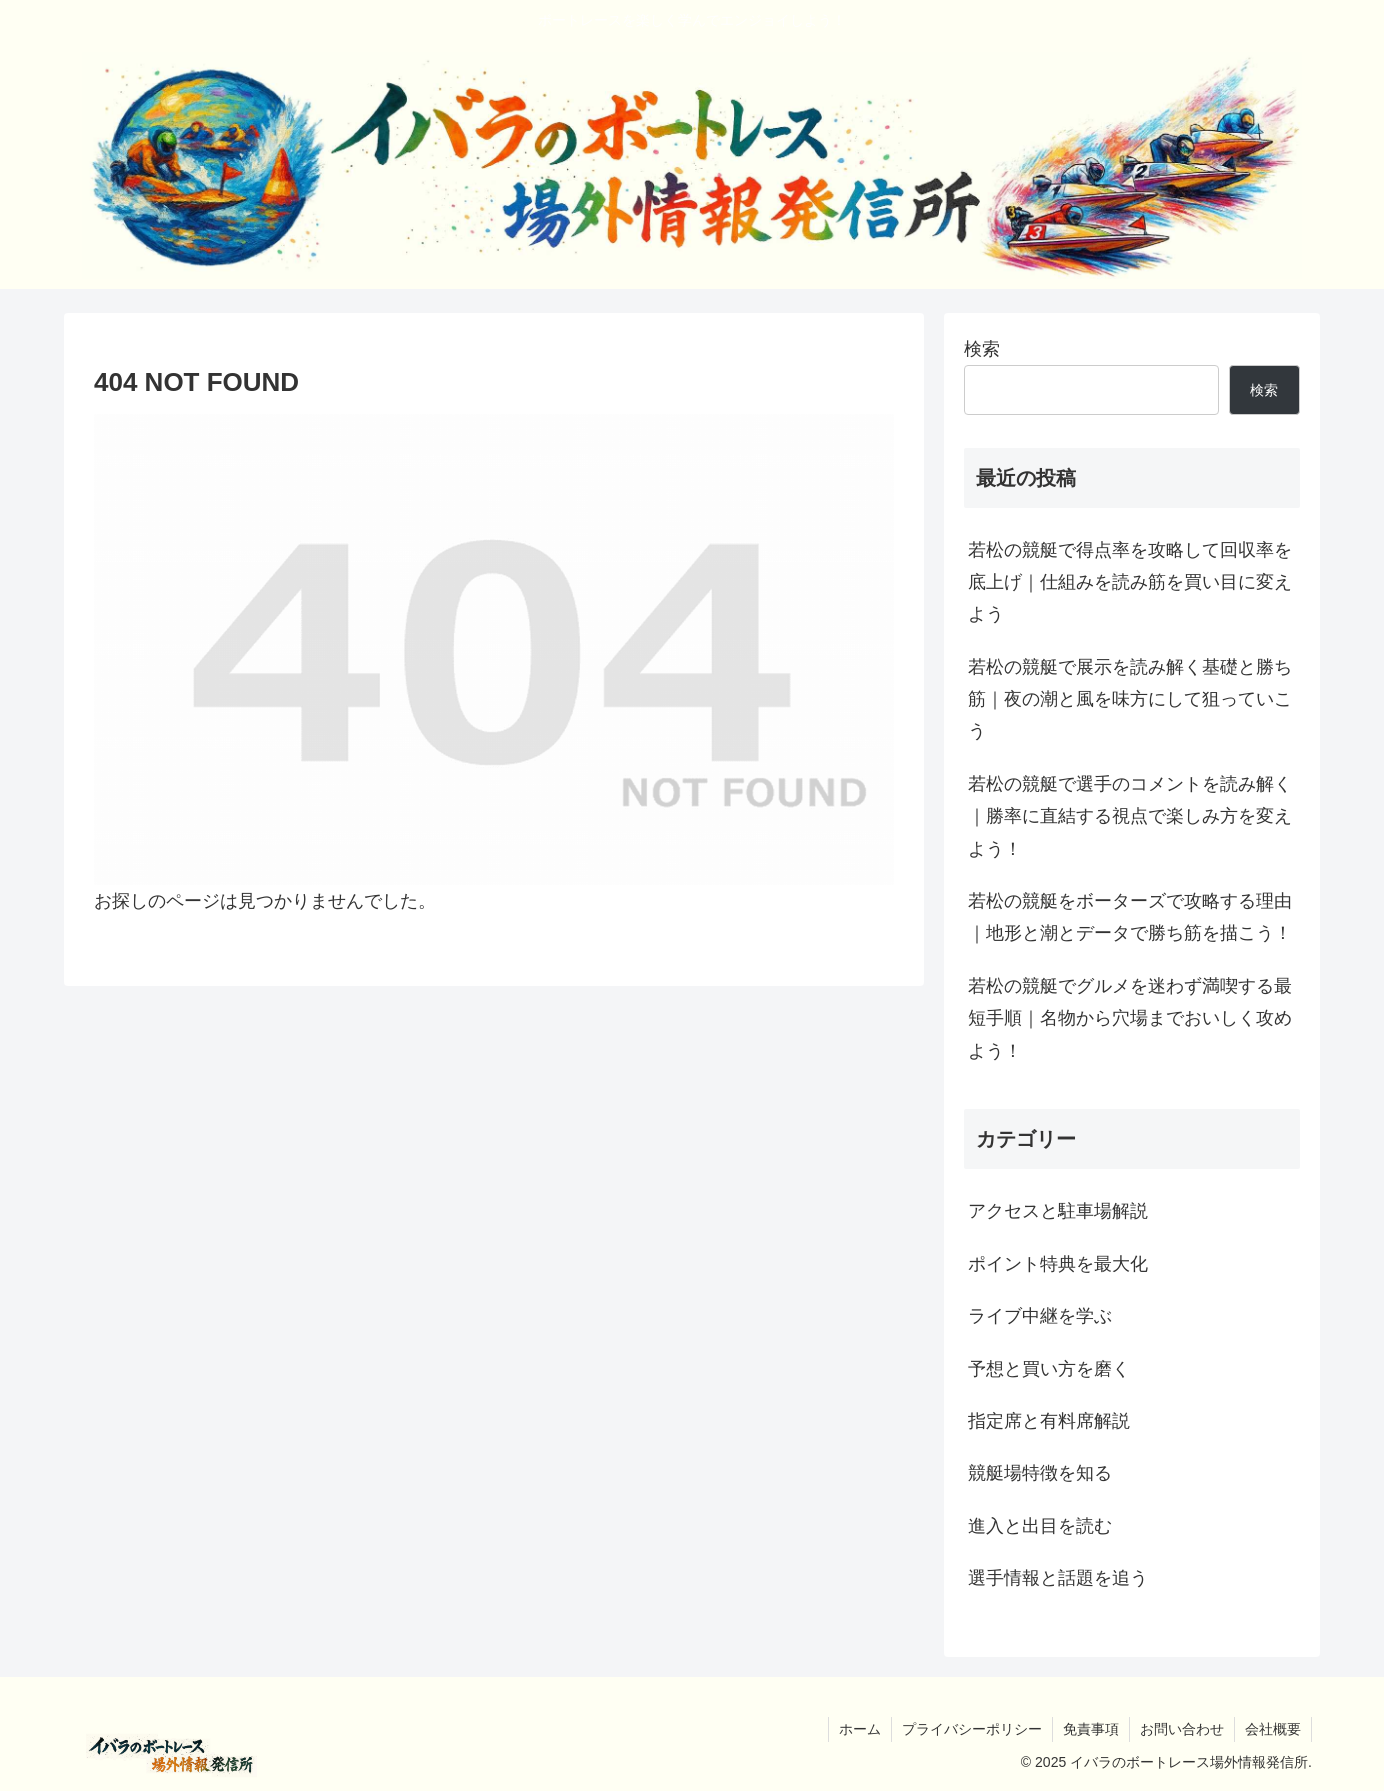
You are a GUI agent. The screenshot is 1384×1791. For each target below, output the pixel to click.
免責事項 (1091, 1729)
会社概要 (1273, 1729)
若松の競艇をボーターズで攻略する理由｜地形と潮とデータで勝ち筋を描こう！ (1130, 917)
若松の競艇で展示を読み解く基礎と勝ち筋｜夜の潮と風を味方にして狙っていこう (1130, 699)
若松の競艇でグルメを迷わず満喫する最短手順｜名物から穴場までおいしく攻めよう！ (1130, 1018)
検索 (982, 349)
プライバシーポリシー (972, 1729)
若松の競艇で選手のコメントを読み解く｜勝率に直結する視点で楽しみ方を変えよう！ (1130, 816)
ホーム (860, 1729)
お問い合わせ (1182, 1729)
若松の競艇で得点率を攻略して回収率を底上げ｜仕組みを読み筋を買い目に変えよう (1130, 582)
